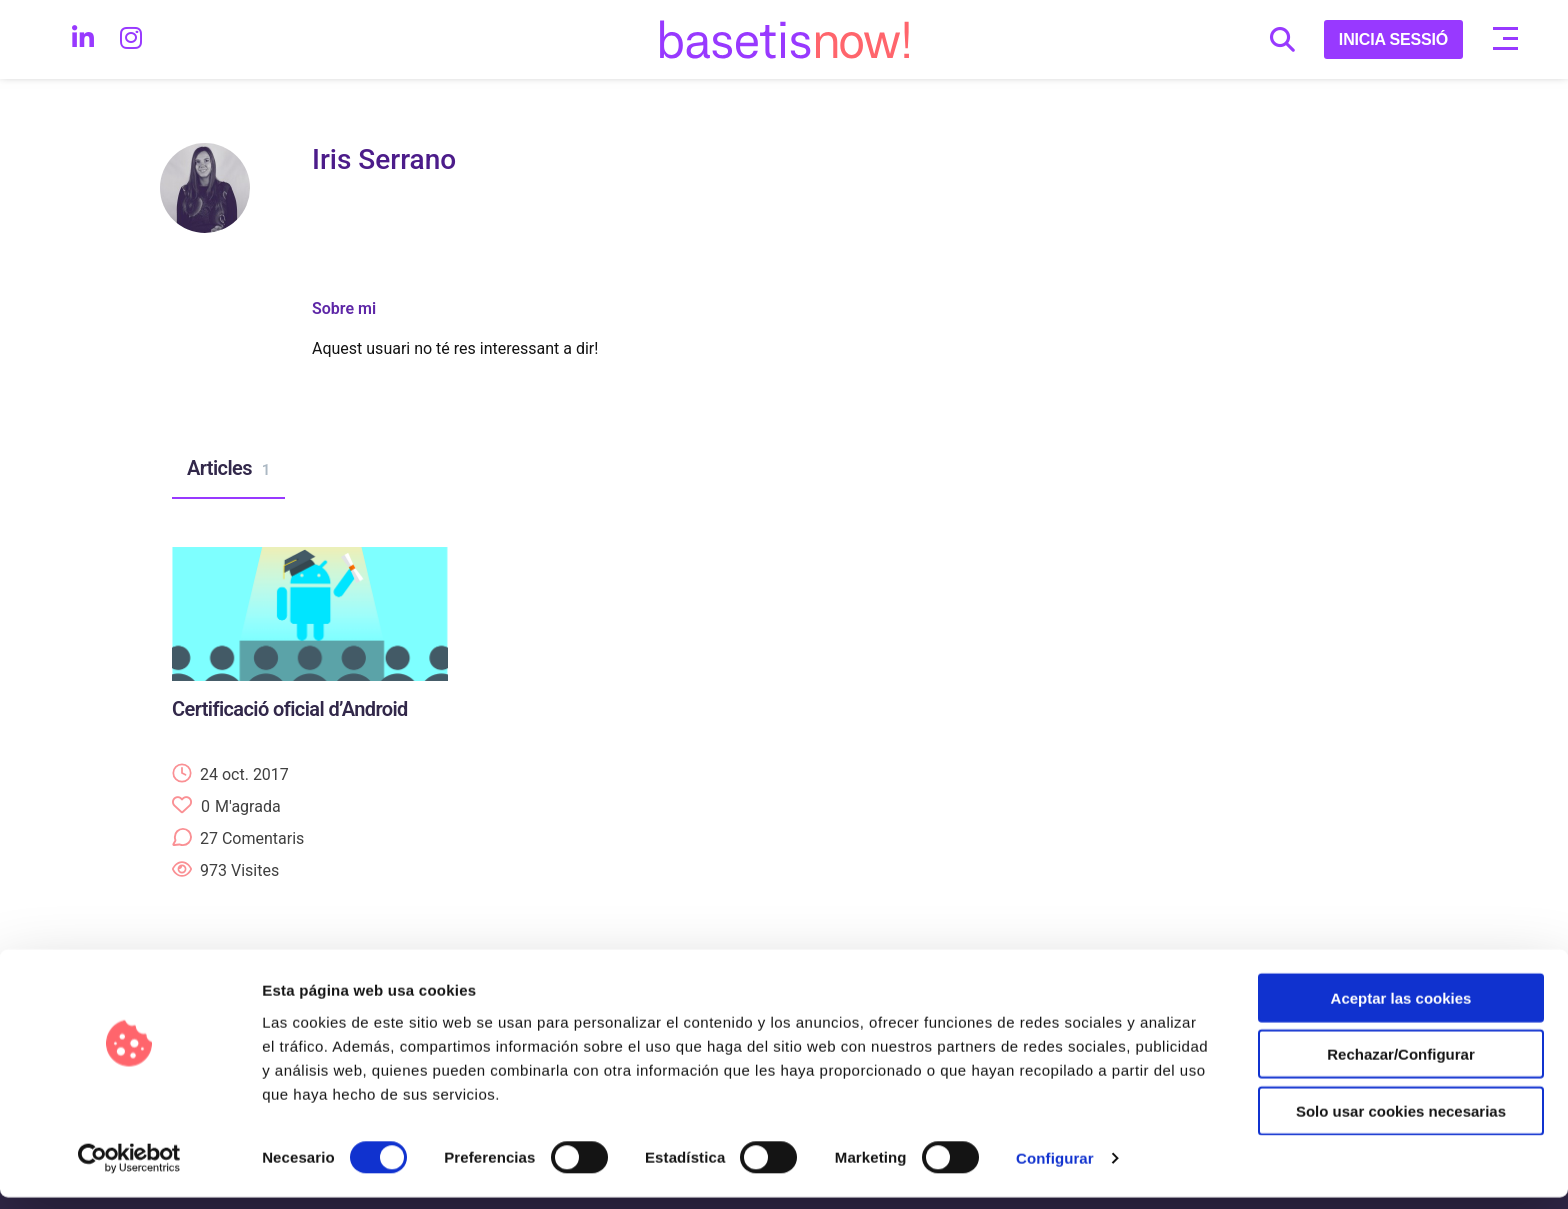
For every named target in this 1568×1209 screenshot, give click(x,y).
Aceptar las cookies (1401, 1008)
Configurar (1055, 1169)
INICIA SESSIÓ (1393, 39)
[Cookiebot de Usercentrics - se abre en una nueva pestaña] (129, 1170)
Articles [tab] (228, 469)
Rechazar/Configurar (1401, 1065)
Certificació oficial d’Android (290, 709)
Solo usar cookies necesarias (1401, 1121)
